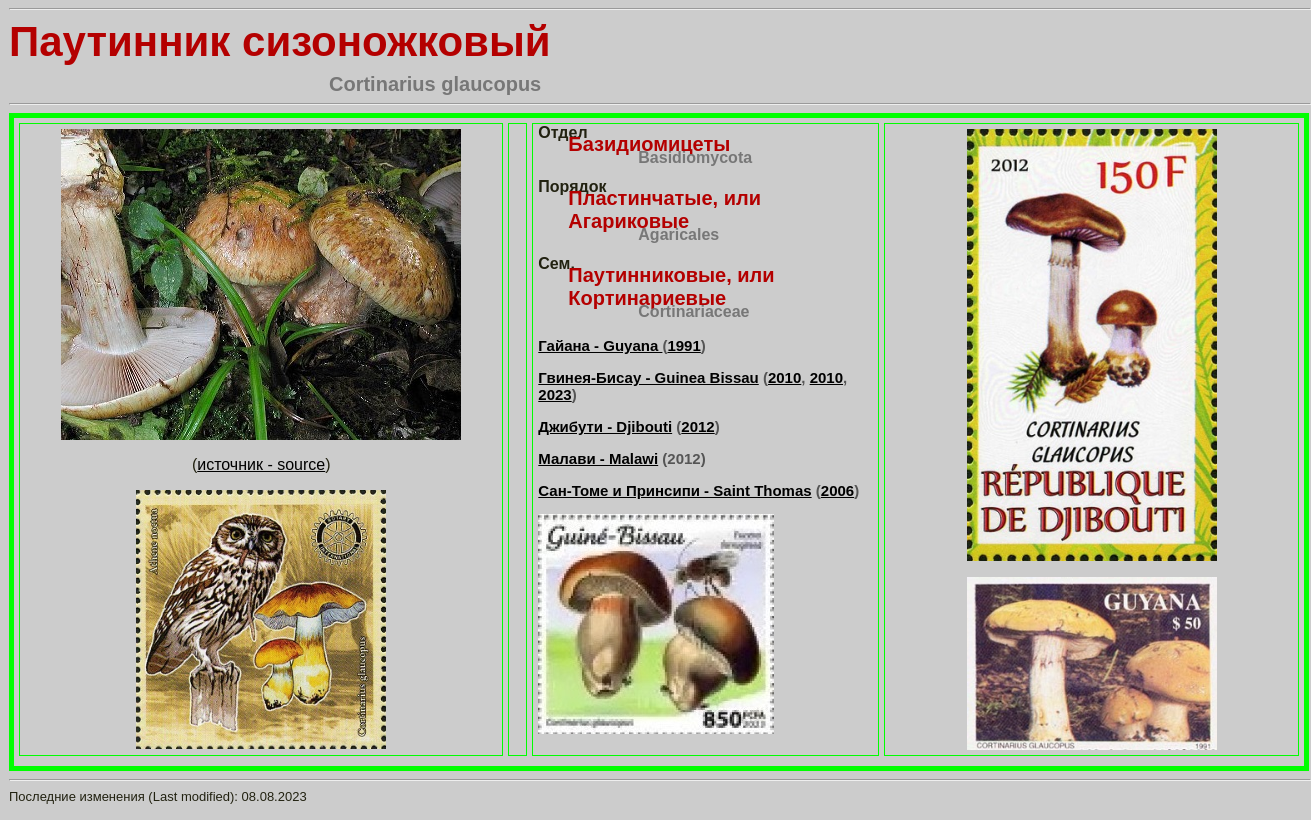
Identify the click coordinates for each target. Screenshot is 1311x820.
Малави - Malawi (598, 458)
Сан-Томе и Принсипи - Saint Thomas (674, 490)
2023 (554, 394)
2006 (837, 490)
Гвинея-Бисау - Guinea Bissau (648, 377)
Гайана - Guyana (600, 345)
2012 (697, 426)
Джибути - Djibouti (605, 426)
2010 (784, 377)
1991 (683, 345)
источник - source (261, 464)
